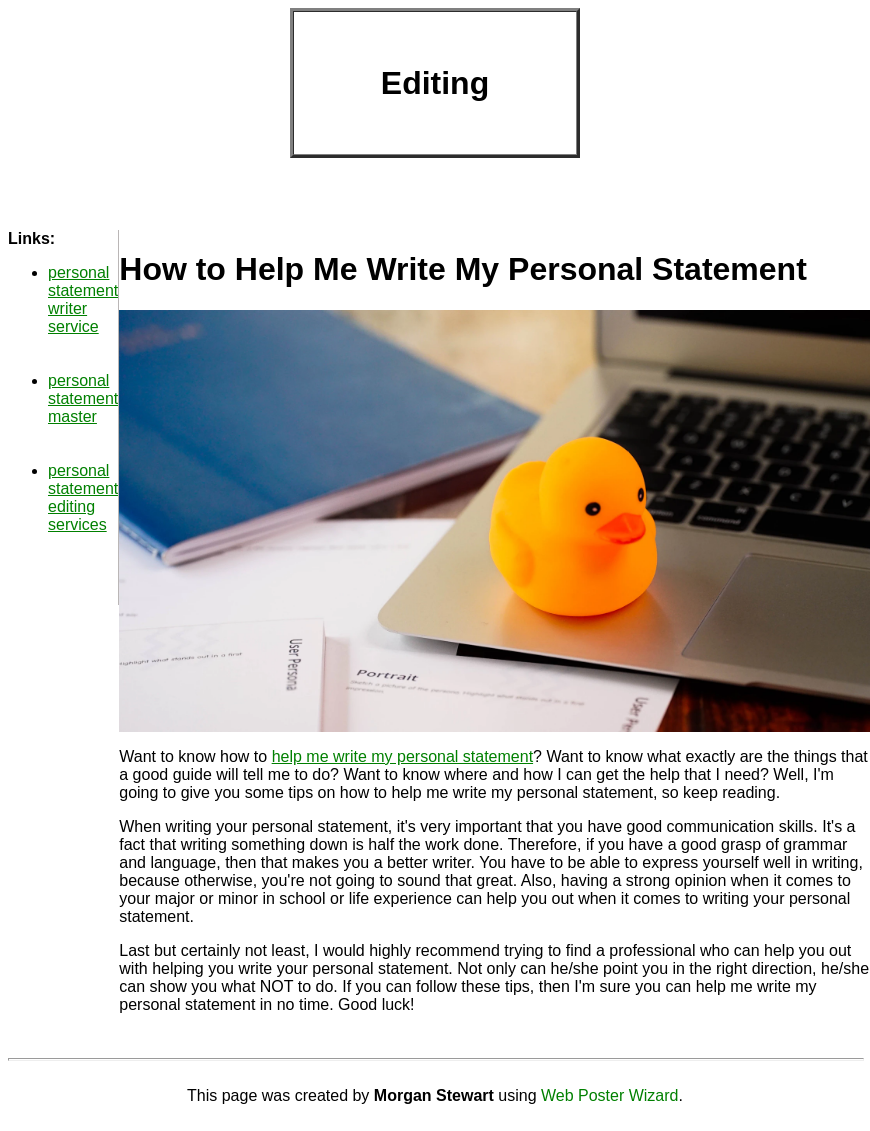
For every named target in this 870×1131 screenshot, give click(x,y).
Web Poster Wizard (610, 1095)
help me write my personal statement (402, 756)
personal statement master (83, 398)
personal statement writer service (83, 299)
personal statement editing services (83, 497)
